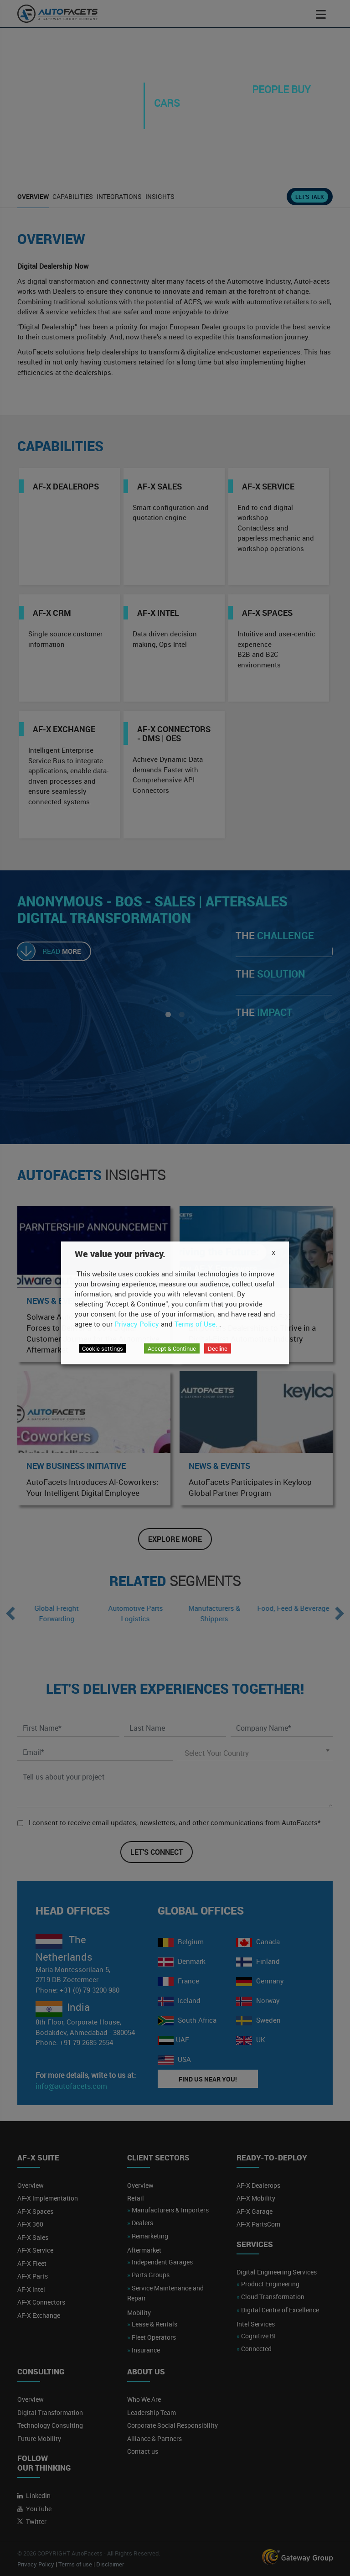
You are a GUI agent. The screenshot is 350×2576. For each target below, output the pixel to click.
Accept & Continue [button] (172, 1348)
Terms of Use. (196, 1323)
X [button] (273, 1252)
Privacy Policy (136, 1323)
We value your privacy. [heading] (120, 1253)
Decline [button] (217, 1348)
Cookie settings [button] (102, 1348)
